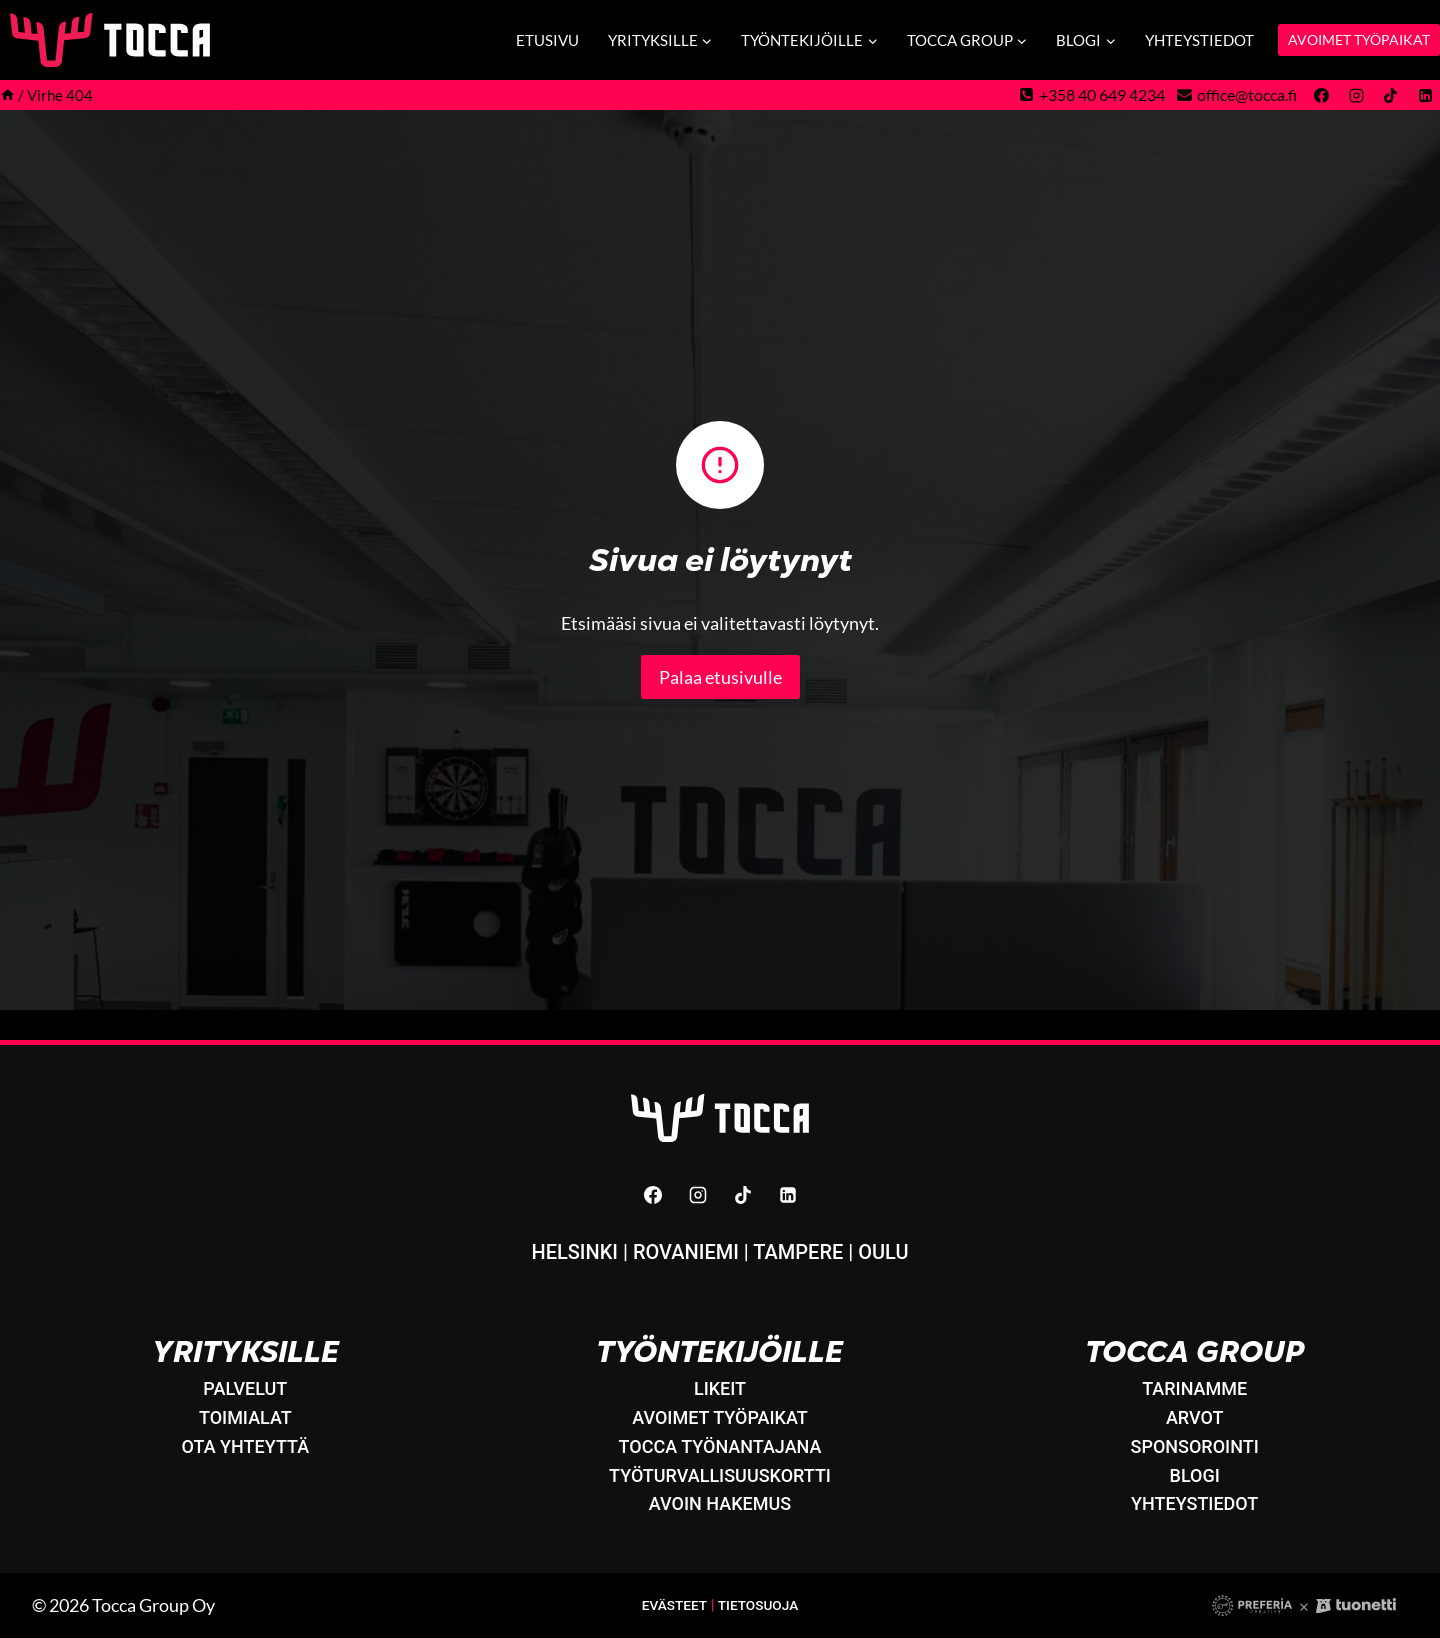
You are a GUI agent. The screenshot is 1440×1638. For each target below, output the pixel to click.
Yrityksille (245, 1351)
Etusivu (547, 40)
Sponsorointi (1195, 1446)
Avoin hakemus (720, 1503)
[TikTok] (1391, 95)
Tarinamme (1194, 1388)
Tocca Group (1195, 1351)
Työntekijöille (719, 1351)
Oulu (883, 1252)
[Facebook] (1322, 95)
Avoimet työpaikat (720, 1417)
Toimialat (245, 1417)
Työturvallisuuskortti (720, 1475)
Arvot (1195, 1417)
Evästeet (672, 1605)
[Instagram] (1356, 95)
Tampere (798, 1252)
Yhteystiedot (1199, 40)
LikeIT (720, 1388)
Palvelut (245, 1388)
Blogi (1195, 1475)
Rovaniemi (686, 1252)
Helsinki (574, 1252)
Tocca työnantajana (720, 1446)
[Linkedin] (1425, 95)
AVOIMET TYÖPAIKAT (1359, 39)
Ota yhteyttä (246, 1446)
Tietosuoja (759, 1605)
